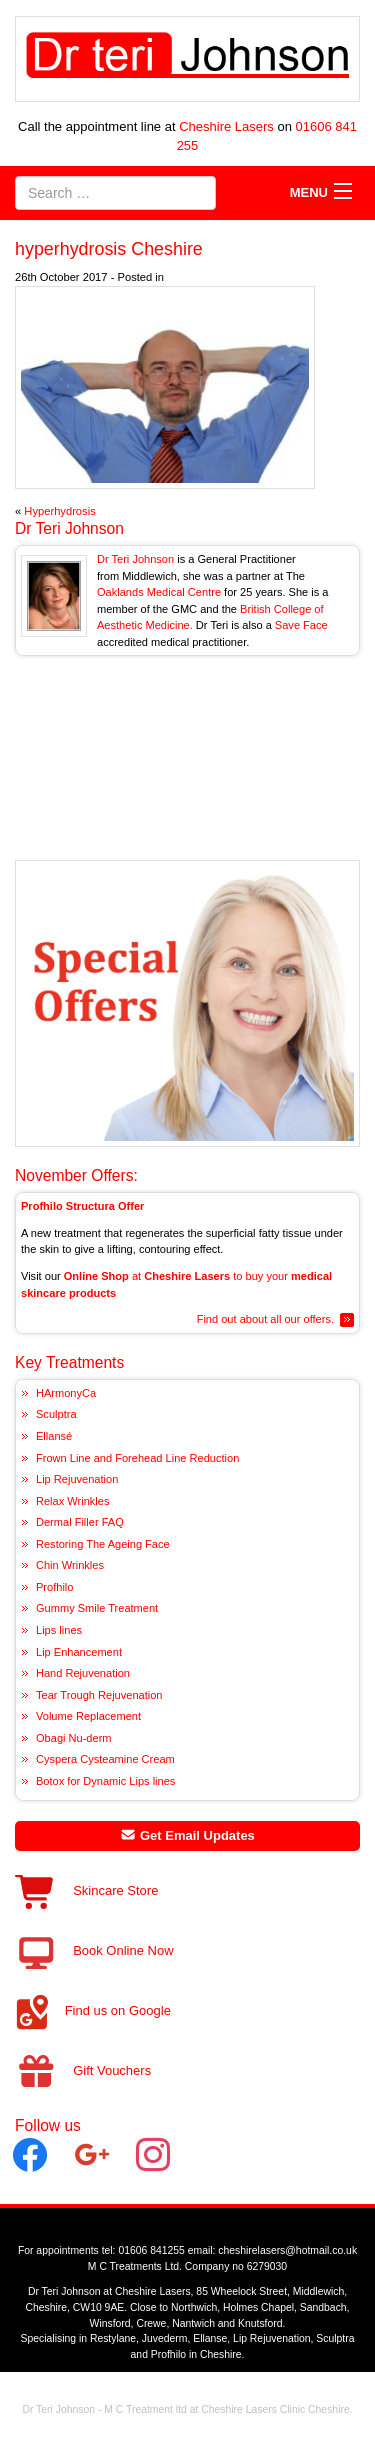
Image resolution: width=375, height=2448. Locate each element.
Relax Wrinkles (72, 1501)
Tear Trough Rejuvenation (99, 1695)
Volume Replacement (88, 1716)
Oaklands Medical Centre (159, 592)
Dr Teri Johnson (69, 528)
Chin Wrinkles (70, 1565)
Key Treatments (69, 1362)
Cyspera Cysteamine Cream (105, 1759)
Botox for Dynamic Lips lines (105, 1781)
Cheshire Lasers (227, 126)
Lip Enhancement (79, 1652)
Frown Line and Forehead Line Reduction (137, 1458)
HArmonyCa (66, 1393)
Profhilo (54, 1587)
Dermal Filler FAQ (80, 1522)
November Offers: (76, 1175)
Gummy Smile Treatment (97, 1608)
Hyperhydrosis (59, 511)
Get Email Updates (187, 1835)
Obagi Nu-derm (74, 1738)
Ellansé (54, 1436)
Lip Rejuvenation (77, 1479)
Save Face (301, 625)
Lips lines (59, 1630)
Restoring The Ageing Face (103, 1544)
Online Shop (96, 1276)
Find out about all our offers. (265, 1319)
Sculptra (56, 1414)
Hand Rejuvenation (83, 1673)
